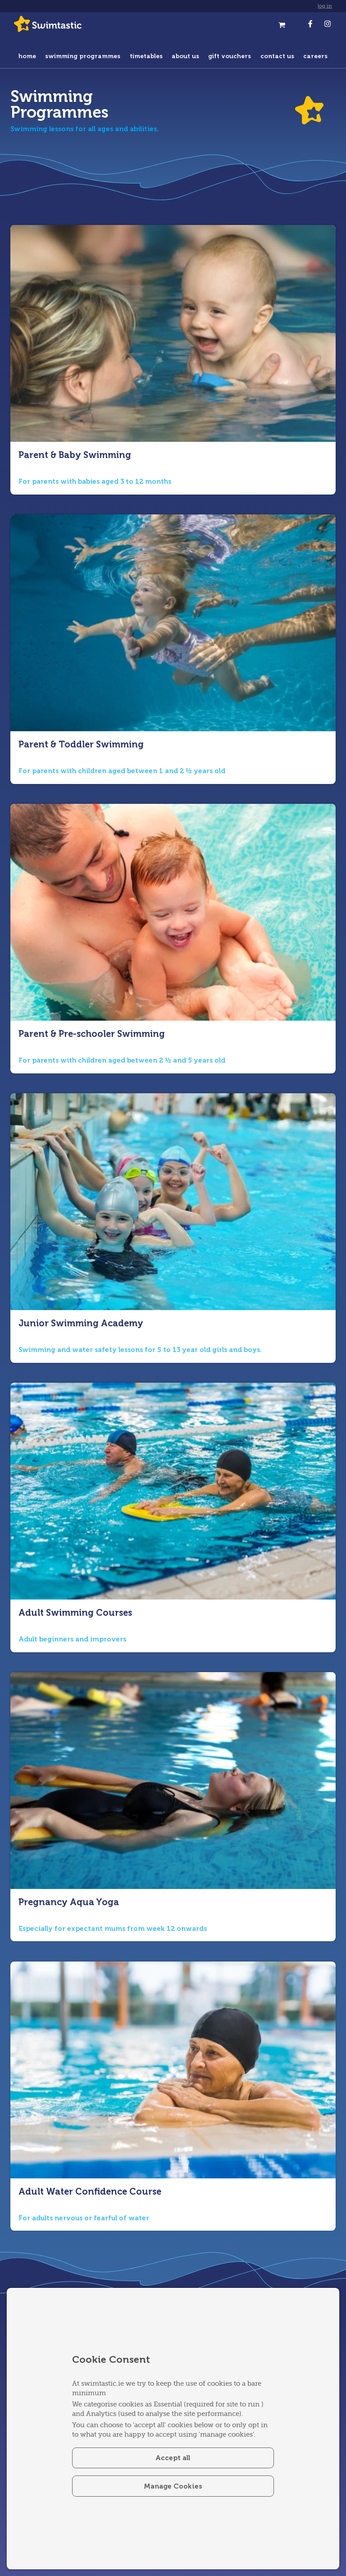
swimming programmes (82, 56)
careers (315, 56)
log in (325, 6)
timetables (146, 56)
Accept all (172, 2457)
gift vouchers (229, 56)
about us (185, 56)
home (27, 56)
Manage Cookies (173, 2486)
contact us (277, 56)
